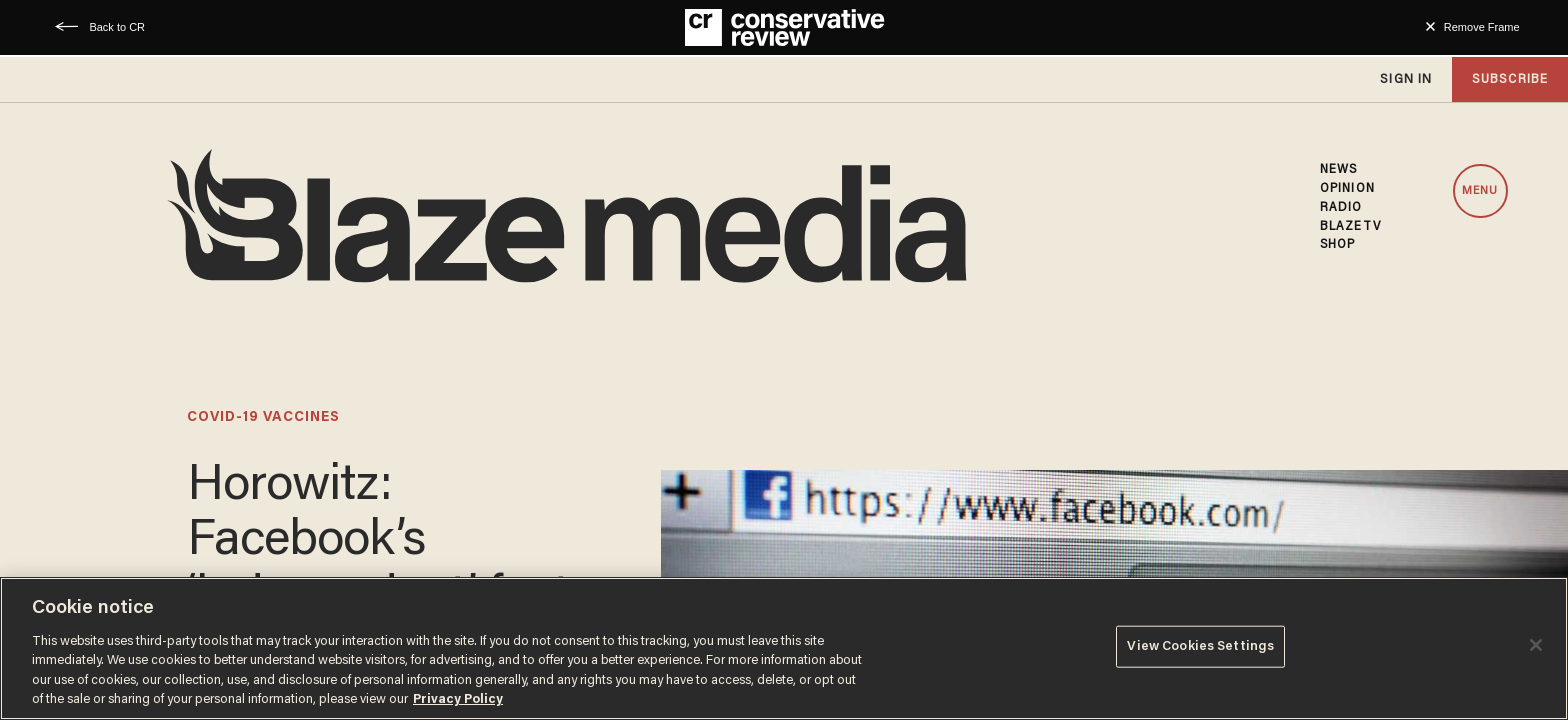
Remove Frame (1482, 27)
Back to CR (117, 27)
